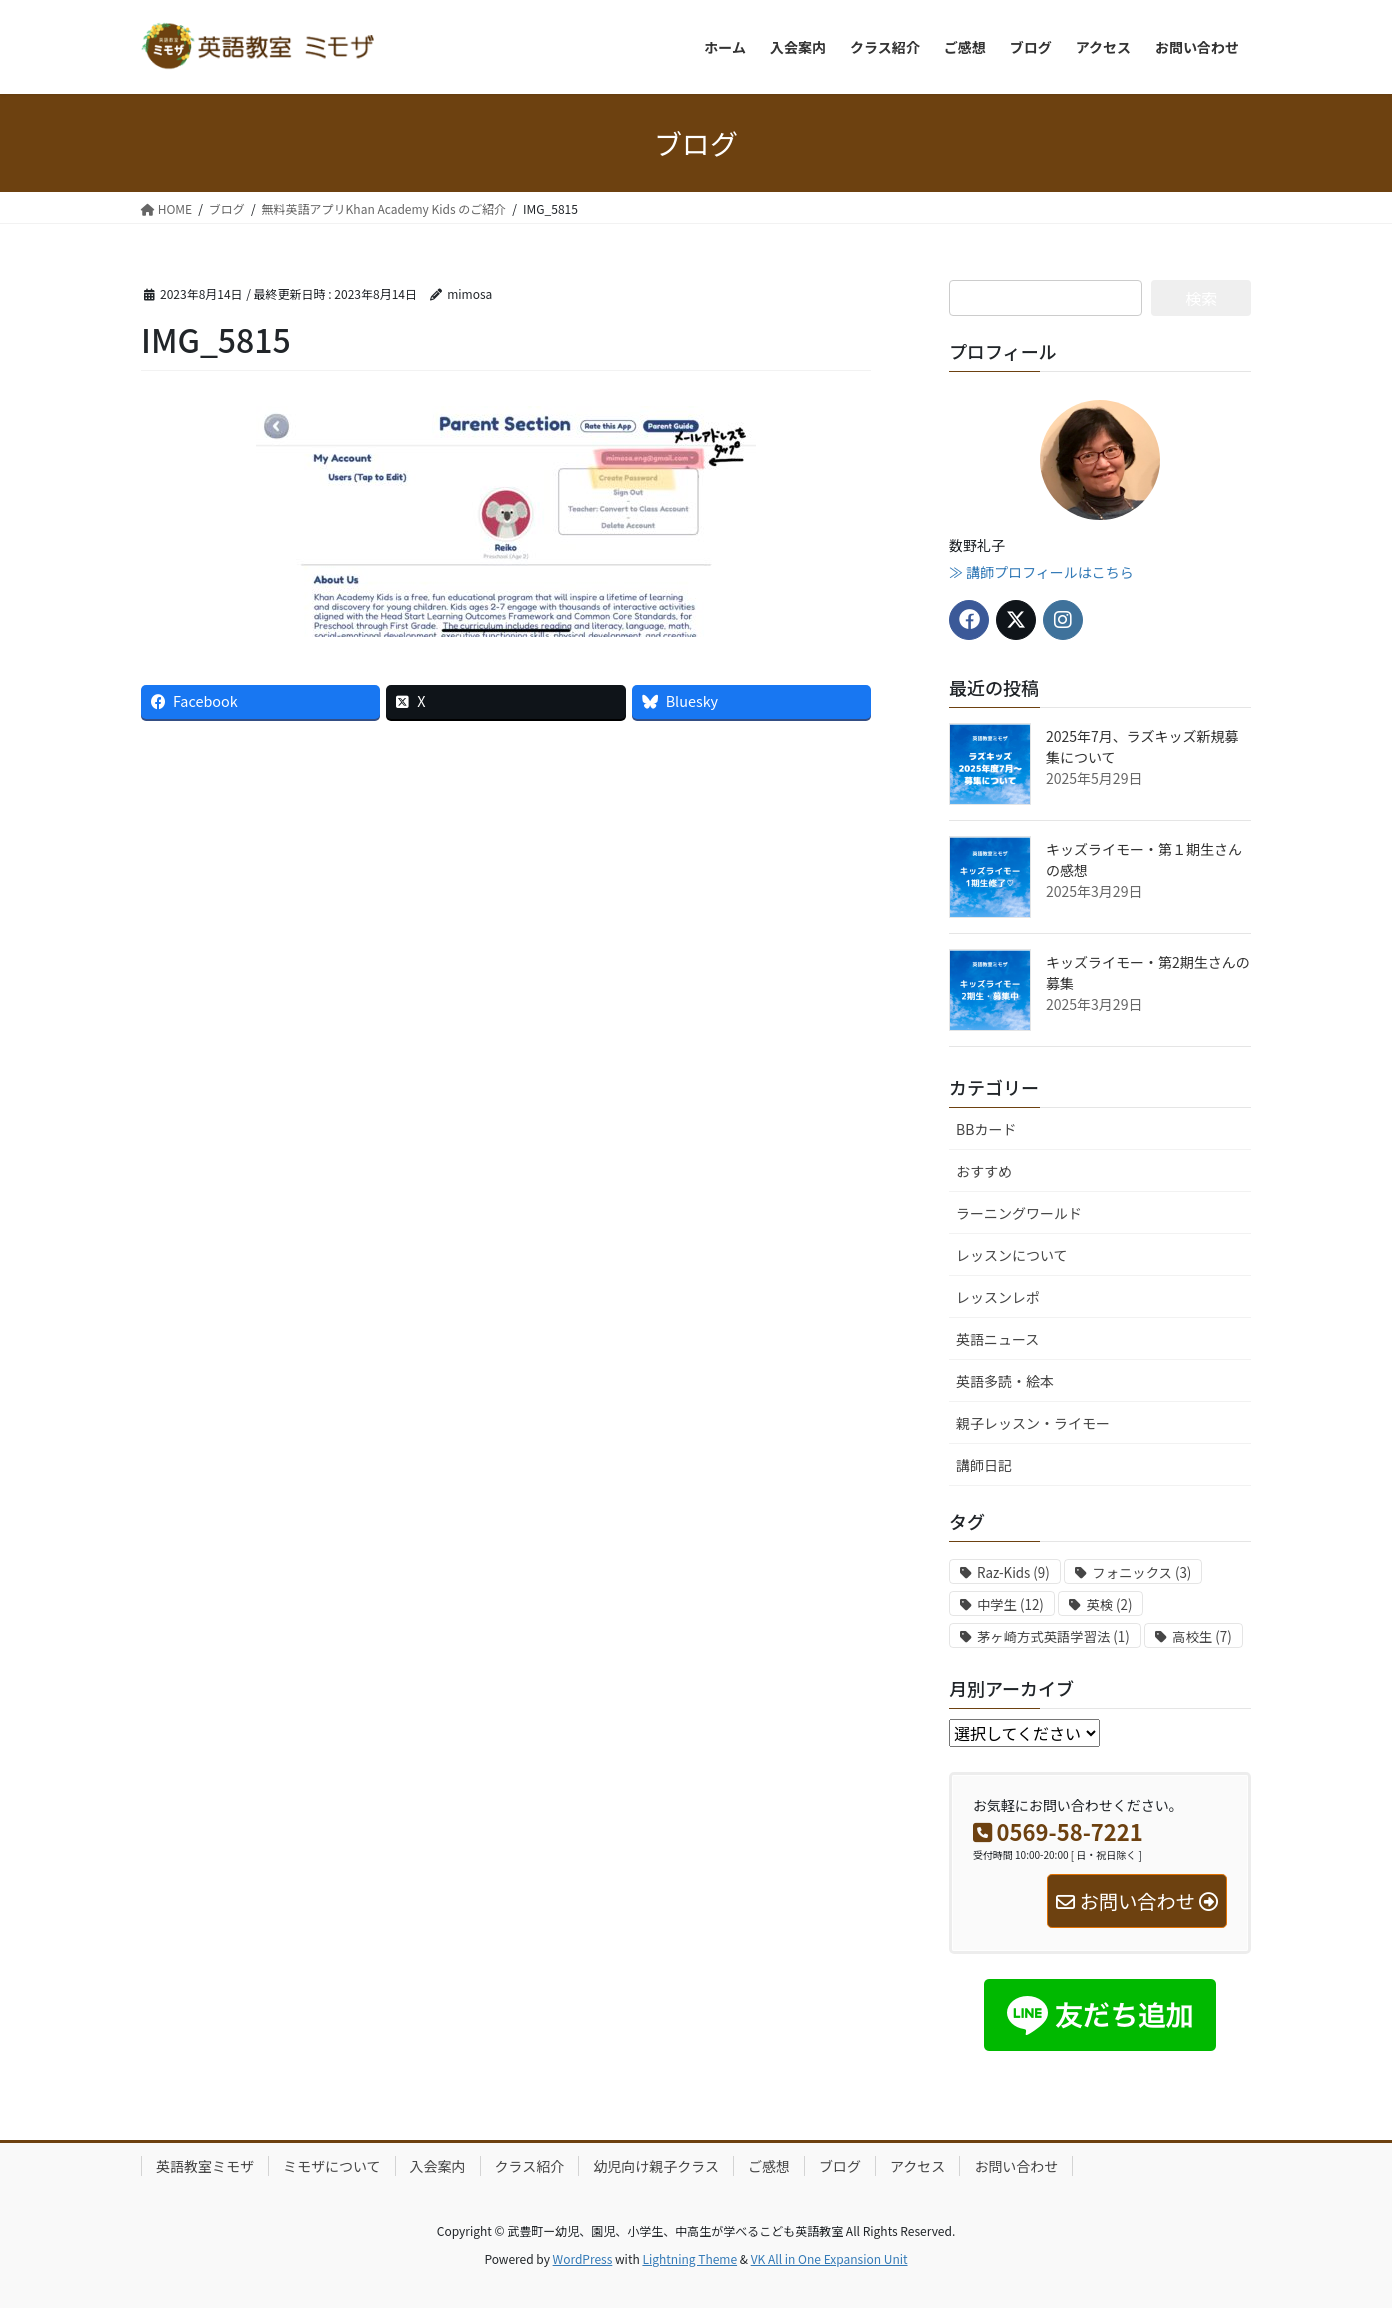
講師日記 (984, 1465)
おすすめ (984, 1171)
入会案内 (438, 2166)
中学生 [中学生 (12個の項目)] (1010, 1604)
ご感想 (769, 2166)
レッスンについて (1012, 1255)
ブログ (840, 2166)
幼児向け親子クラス (656, 2166)
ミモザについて (332, 2166)
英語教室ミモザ (205, 2166)
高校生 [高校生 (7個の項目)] (1201, 1636)
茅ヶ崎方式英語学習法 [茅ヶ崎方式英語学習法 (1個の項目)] (1053, 1636)
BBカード (986, 1129)
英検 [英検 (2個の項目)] (1109, 1604)
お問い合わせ (1016, 2166)
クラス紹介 (530, 2166)
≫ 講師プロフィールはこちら (1041, 572)
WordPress (583, 2258)
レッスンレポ (998, 1297)
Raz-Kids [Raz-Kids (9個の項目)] (1013, 1572)
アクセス (917, 2166)
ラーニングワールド (1019, 1213)
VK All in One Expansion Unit (829, 2258)
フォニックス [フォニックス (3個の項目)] (1141, 1572)
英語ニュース (997, 1339)
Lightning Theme (689, 2258)
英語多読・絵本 (1005, 1381)
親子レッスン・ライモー (1033, 1423)
